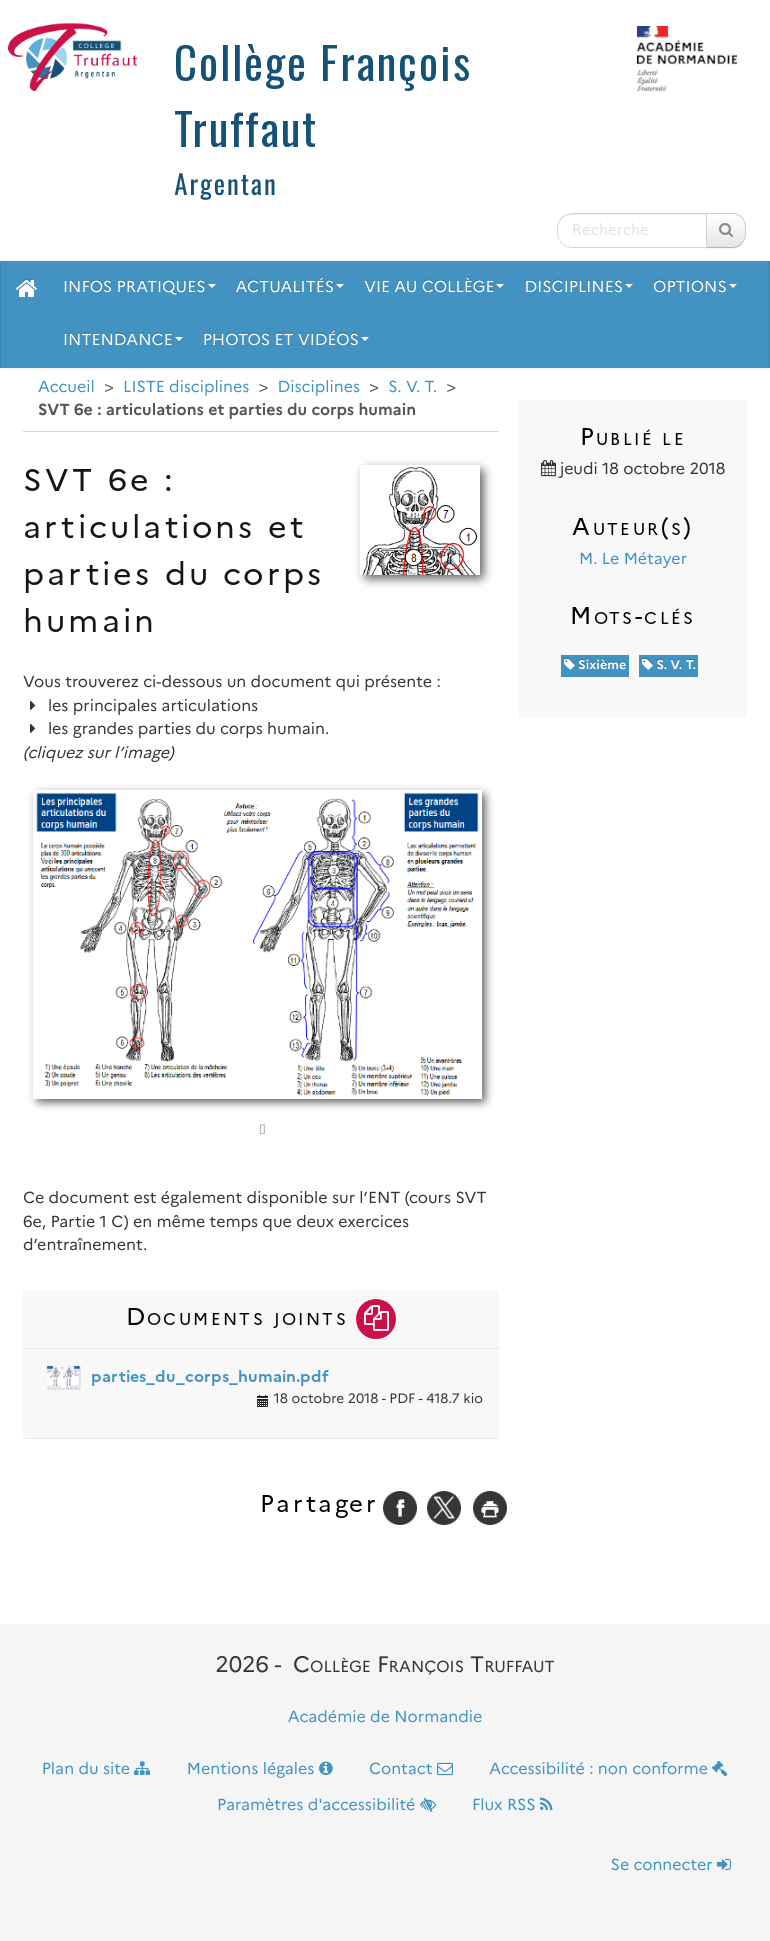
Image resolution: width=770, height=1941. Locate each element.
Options (695, 287)
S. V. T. (412, 387)
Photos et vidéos (286, 340)
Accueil (66, 387)
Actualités (290, 287)
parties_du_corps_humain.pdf (210, 1376)
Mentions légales (260, 1769)
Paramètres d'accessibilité (326, 1805)
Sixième (595, 665)
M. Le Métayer (633, 559)
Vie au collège (434, 287)
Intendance (123, 340)
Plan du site (96, 1769)
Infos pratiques (139, 287)
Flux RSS (512, 1805)
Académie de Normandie (385, 1717)
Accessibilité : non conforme (608, 1769)
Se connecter (671, 1865)
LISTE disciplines (186, 387)
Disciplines (578, 287)
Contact (411, 1769)
